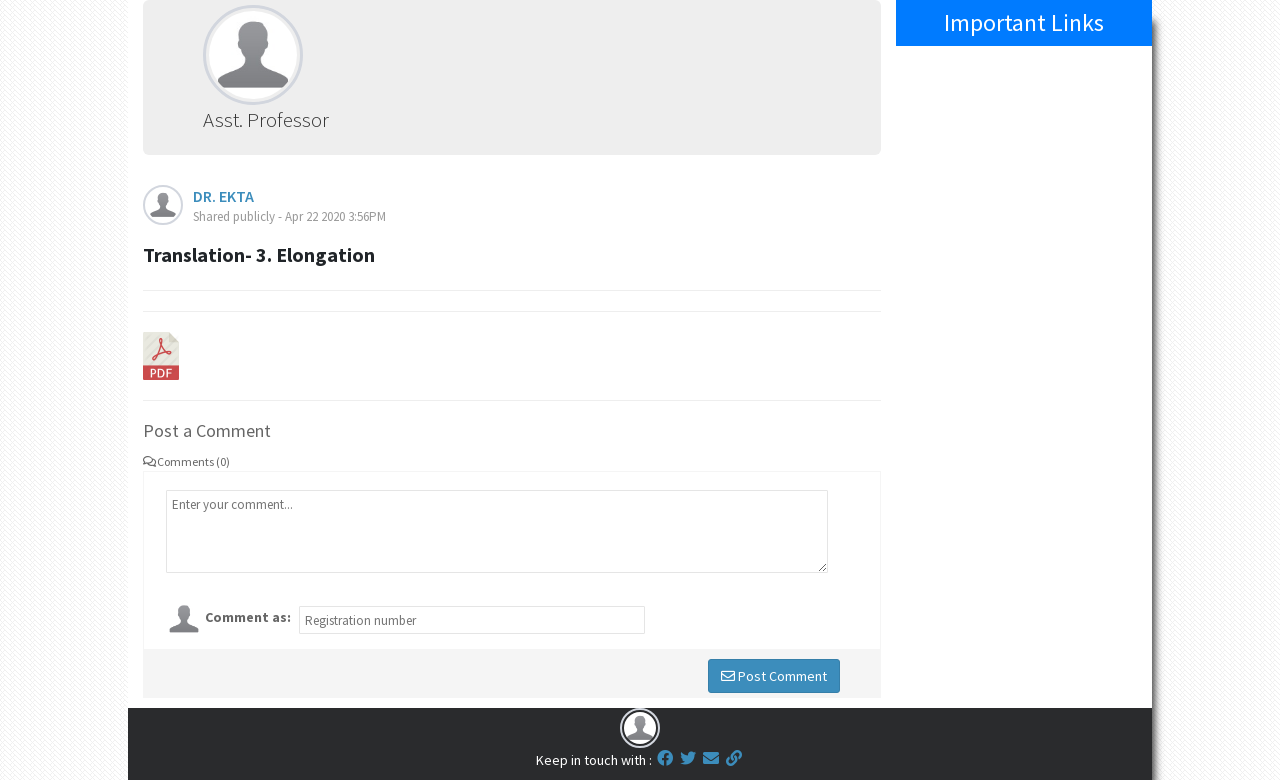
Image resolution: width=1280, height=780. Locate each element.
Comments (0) (186, 461)
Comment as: (248, 617)
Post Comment (774, 676)
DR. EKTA (223, 196)
